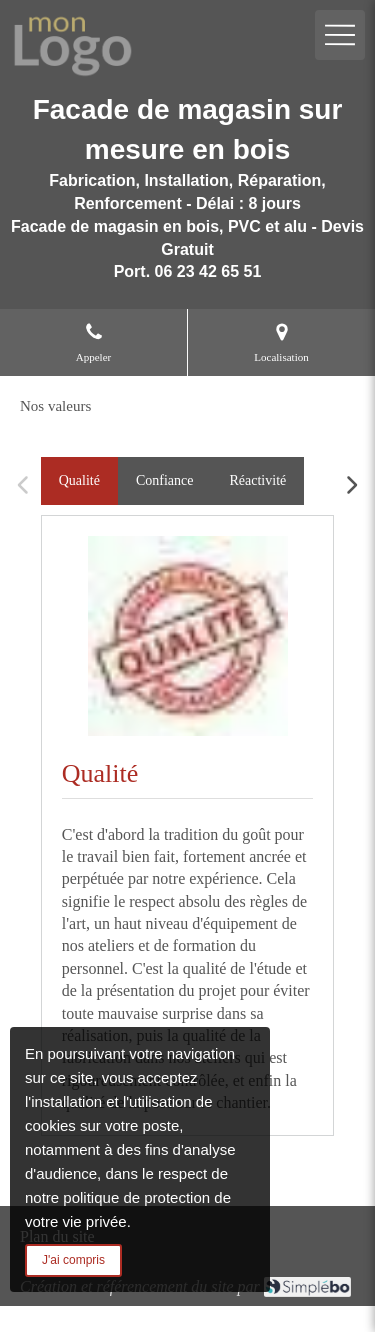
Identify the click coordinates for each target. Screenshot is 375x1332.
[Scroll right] (351, 485)
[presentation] (79, 481)
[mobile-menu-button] (340, 35)
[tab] (79, 481)
